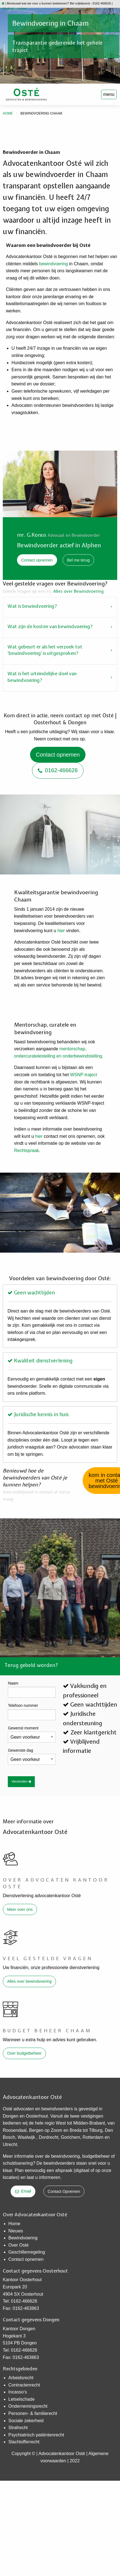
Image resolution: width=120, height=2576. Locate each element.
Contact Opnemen (64, 2191)
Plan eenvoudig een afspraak (43, 2170)
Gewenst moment (23, 1728)
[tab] (60, 607)
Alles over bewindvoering (29, 1981)
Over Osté (18, 2245)
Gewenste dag (20, 1750)
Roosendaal (14, 2130)
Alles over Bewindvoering (78, 591)
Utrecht (10, 2144)
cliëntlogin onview (14, 8)
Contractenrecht (24, 2385)
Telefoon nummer (23, 1705)
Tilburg (95, 2130)
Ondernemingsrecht (28, 2406)
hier (61, 930)
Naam (13, 1683)
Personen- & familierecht (32, 2413)
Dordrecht (48, 2137)
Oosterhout (37, 2116)
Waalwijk (27, 2137)
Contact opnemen (37, 560)
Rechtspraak (26, 1150)
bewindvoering (53, 263)
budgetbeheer (96, 2156)
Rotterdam (94, 2137)
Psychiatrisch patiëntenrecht (36, 2434)
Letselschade (21, 2399)
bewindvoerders (57, 2108)
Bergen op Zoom (45, 2130)
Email (23, 2191)
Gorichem (70, 2137)
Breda (76, 2130)
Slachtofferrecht (24, 2441)
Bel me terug (78, 560)
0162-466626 (58, 770)
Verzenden (21, 1781)
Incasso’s (17, 2392)
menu (108, 94)
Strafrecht (18, 2427)
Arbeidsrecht (20, 2377)
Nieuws (15, 2231)
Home (8, 113)
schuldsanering (18, 2163)
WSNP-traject (83, 1074)
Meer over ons (20, 1909)
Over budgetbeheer (24, 2053)
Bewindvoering (23, 2237)
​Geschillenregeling (26, 2252)
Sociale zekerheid (25, 2420)
